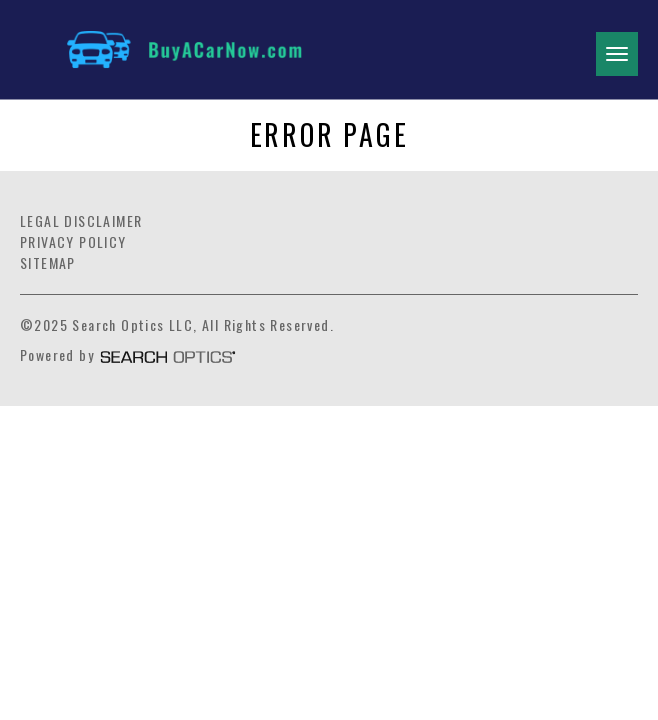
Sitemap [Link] (48, 262)
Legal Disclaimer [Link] (81, 220)
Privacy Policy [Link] (73, 241)
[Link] (273, 49)
